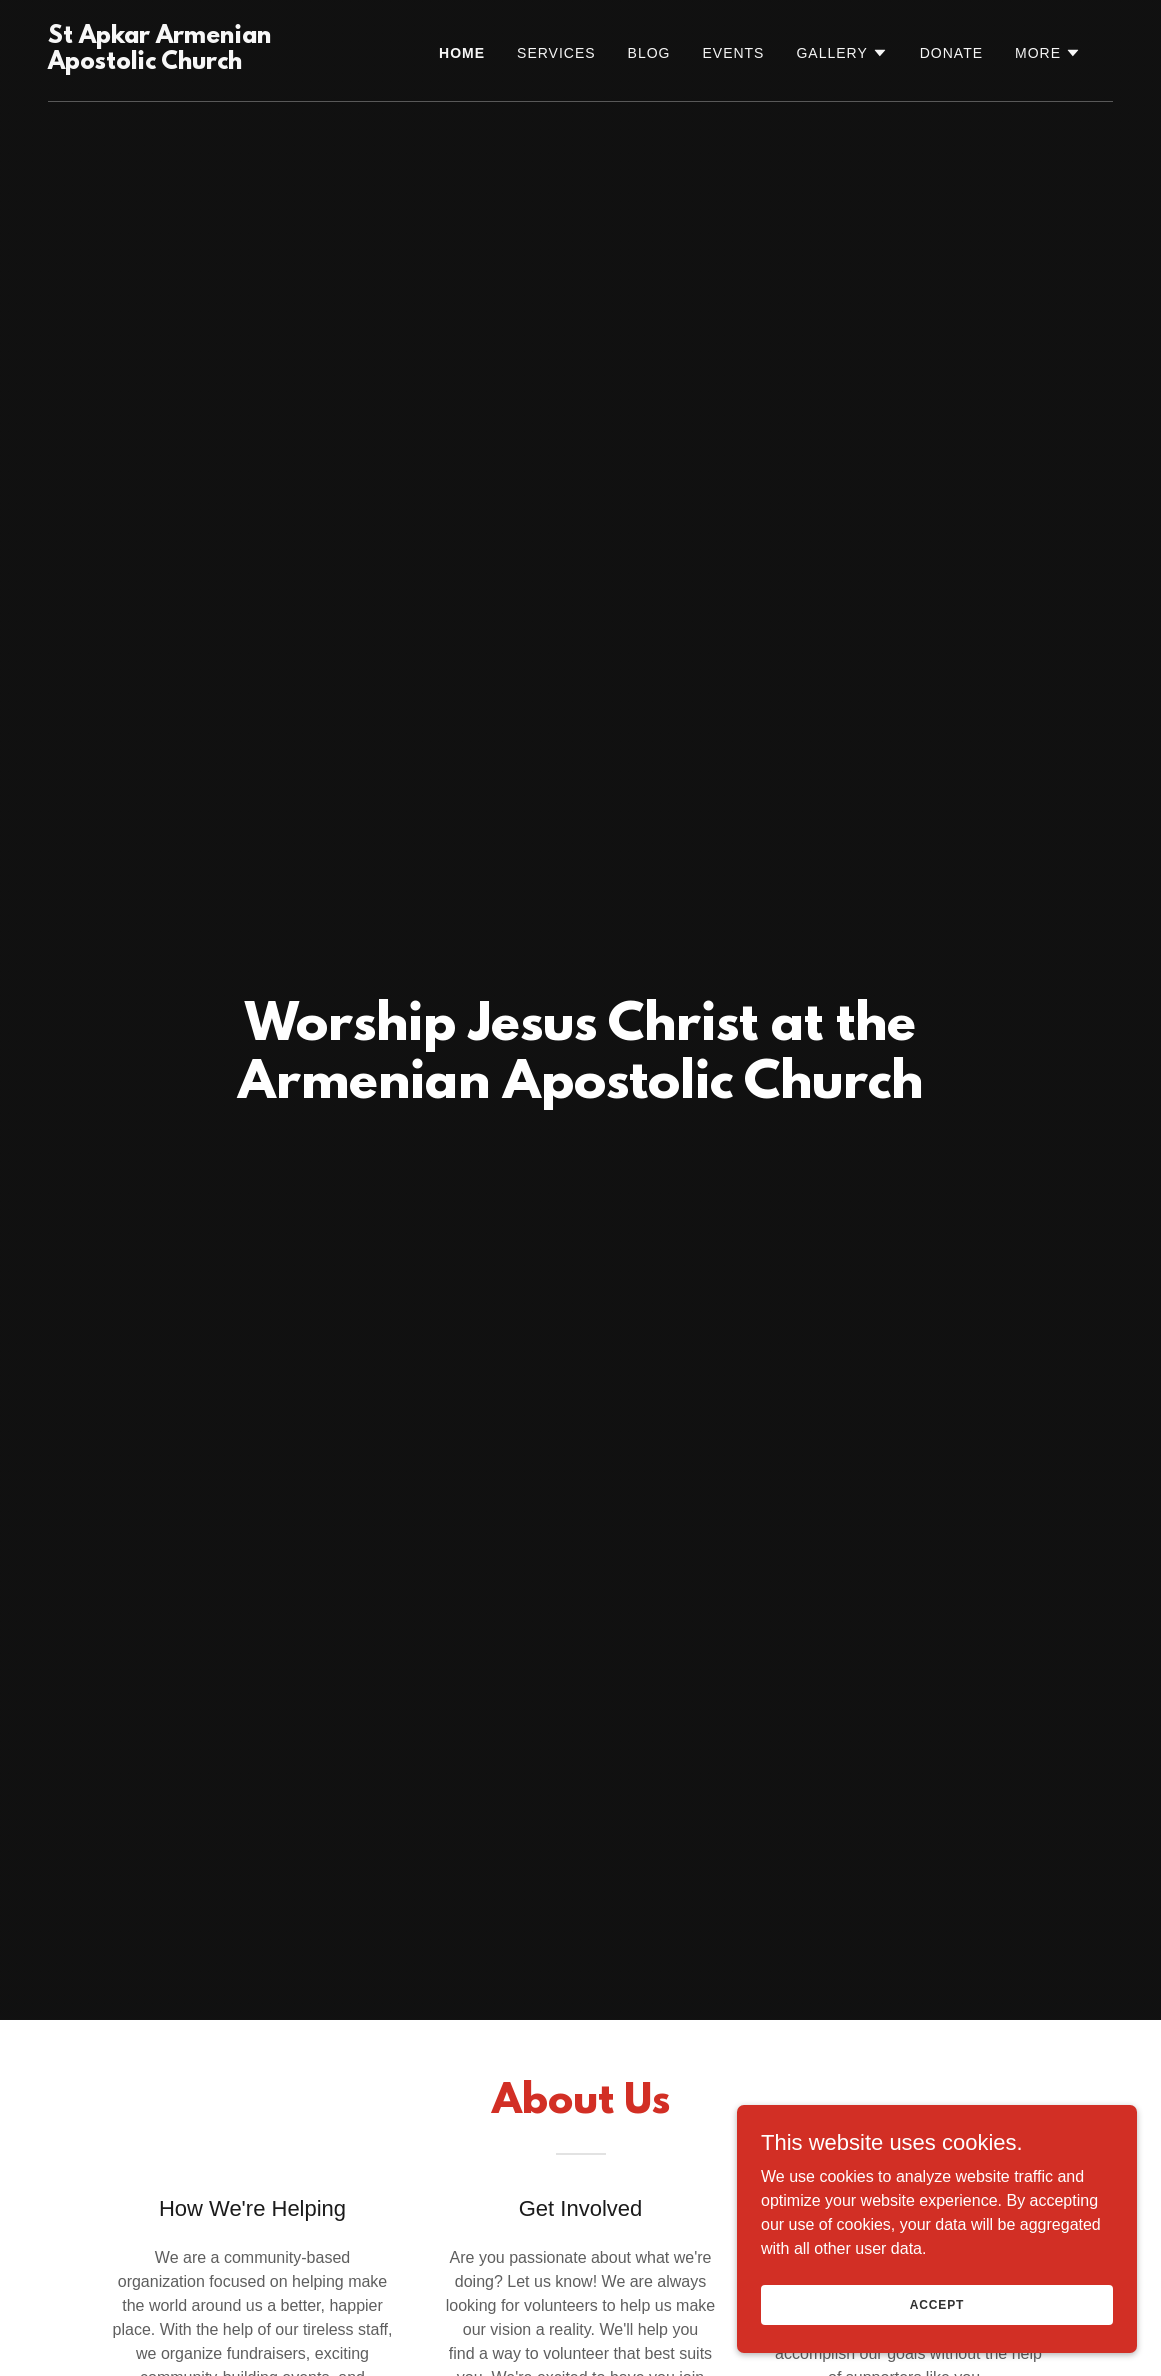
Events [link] (733, 53)
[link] (197, 63)
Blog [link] (649, 53)
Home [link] (462, 53)
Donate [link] (951, 53)
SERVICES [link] (556, 53)
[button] (841, 53)
